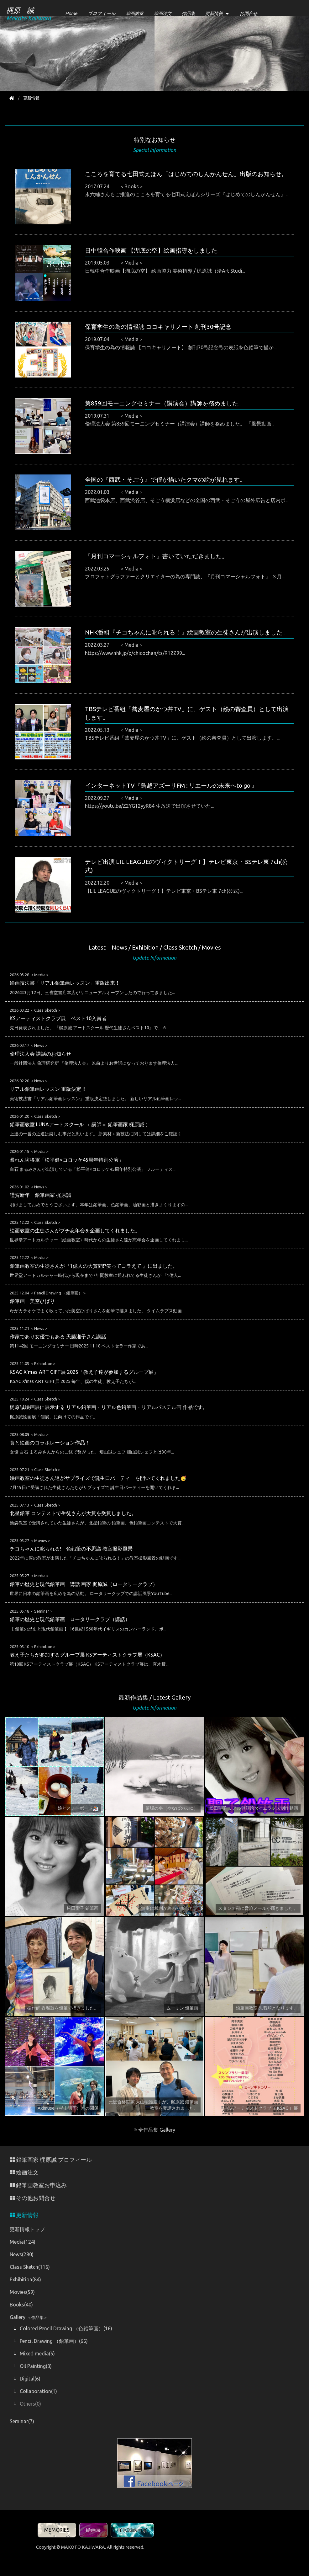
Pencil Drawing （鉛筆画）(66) (54, 2341)
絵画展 (93, 2530)
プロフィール (102, 13)
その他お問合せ (32, 2198)
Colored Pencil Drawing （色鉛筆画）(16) (66, 2328)
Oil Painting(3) (36, 2366)
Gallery (29, 2317)
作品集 (188, 13)
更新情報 (214, 13)
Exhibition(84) (25, 2279)
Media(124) (22, 2242)
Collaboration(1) (38, 2391)
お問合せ (248, 13)
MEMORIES (57, 2530)
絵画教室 (135, 13)
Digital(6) (30, 2378)
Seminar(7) (22, 2421)
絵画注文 (162, 13)
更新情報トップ (27, 2229)
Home (71, 13)
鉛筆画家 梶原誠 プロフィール (51, 2160)
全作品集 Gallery (154, 2130)
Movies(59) (22, 2292)
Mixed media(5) (37, 2353)
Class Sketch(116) (30, 2267)
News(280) (22, 2254)
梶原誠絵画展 (132, 2530)
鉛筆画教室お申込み (38, 2185)
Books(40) (21, 2304)
